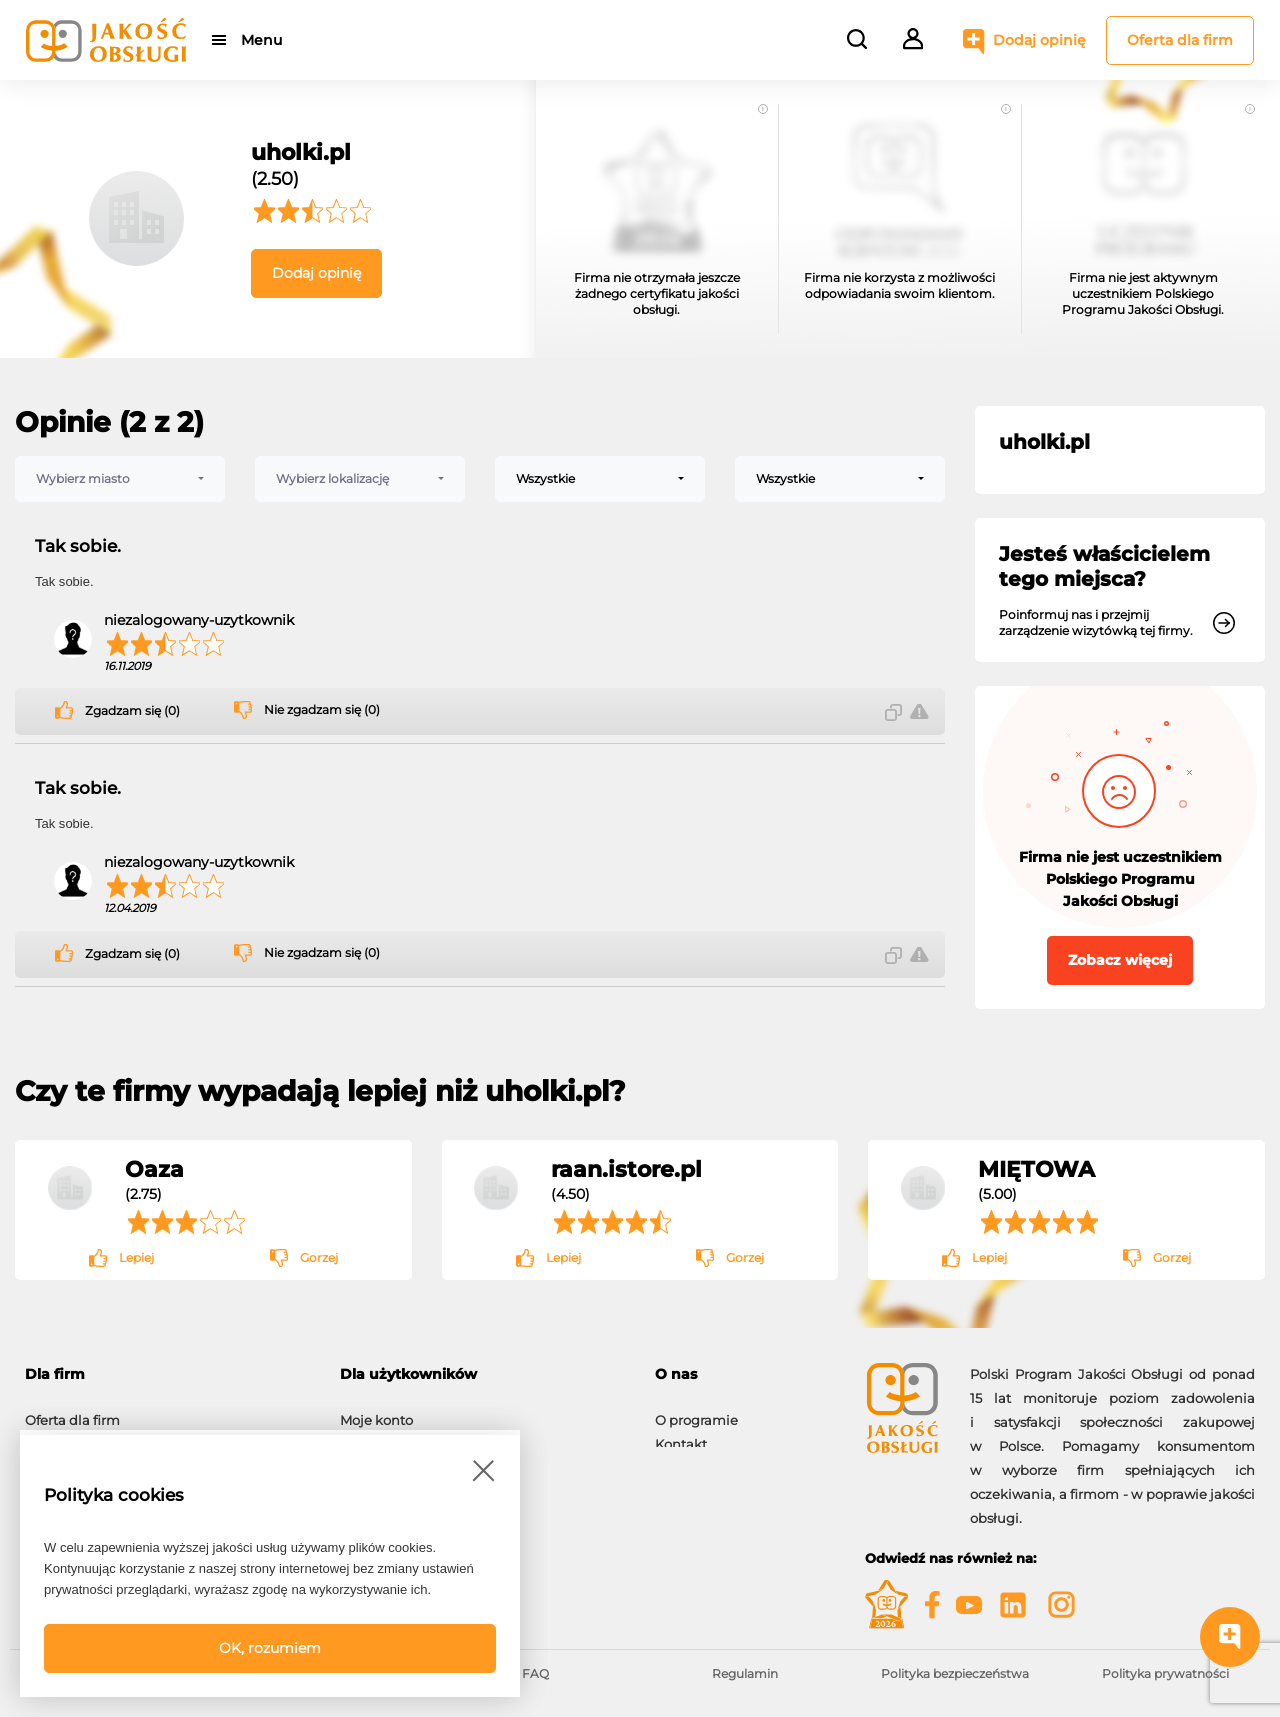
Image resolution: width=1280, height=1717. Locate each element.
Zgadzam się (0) (132, 711)
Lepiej (136, 1257)
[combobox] (120, 479)
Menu (262, 40)
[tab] (167, 1374)
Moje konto (376, 1410)
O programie (696, 1410)
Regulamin (745, 1673)
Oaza (154, 1169)
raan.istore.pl (626, 1169)
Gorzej (319, 1257)
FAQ (535, 1673)
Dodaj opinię (1039, 40)
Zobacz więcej (1120, 960)
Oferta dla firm (1180, 40)
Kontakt (681, 1434)
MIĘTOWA (1036, 1169)
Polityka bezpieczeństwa (955, 1673)
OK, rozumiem (270, 1648)
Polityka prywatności (1165, 1673)
